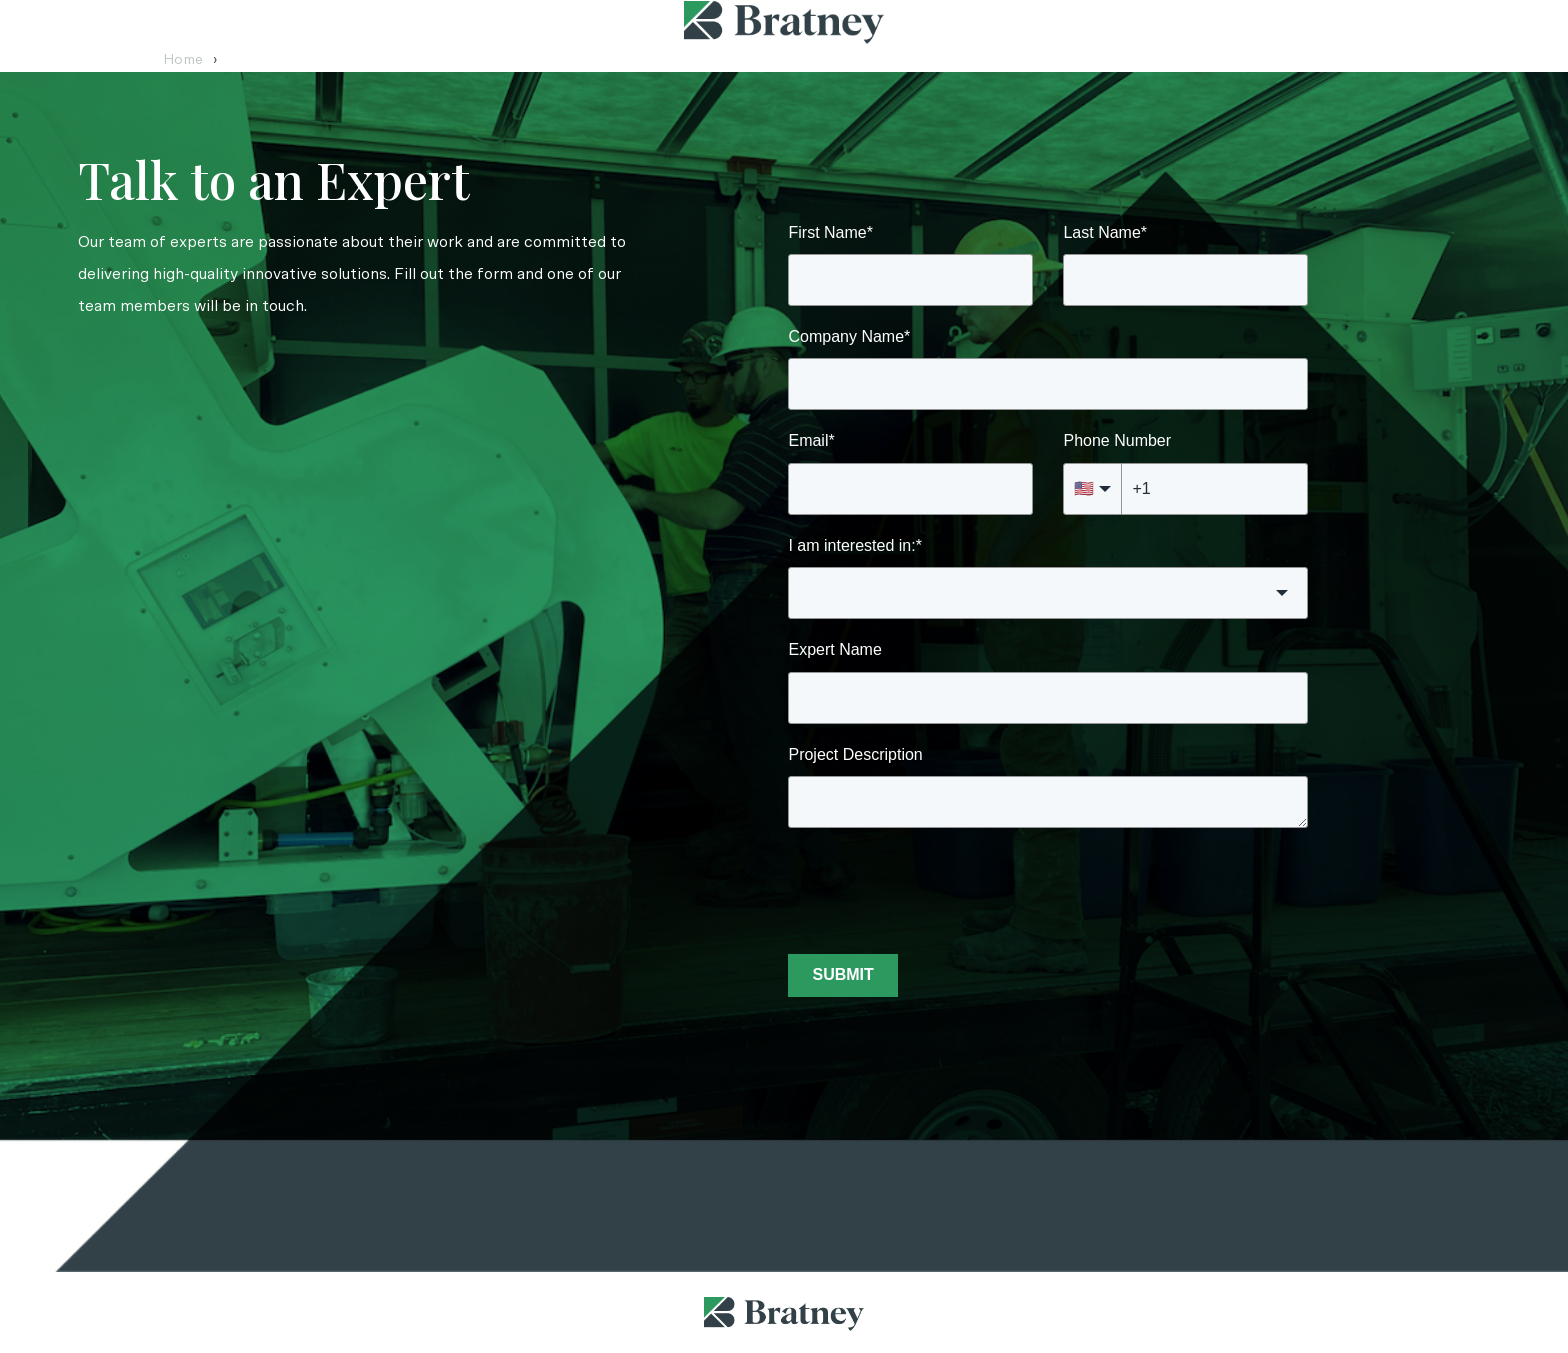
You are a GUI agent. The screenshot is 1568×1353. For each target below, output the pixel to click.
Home (190, 60)
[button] (1048, 593)
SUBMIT (842, 974)
